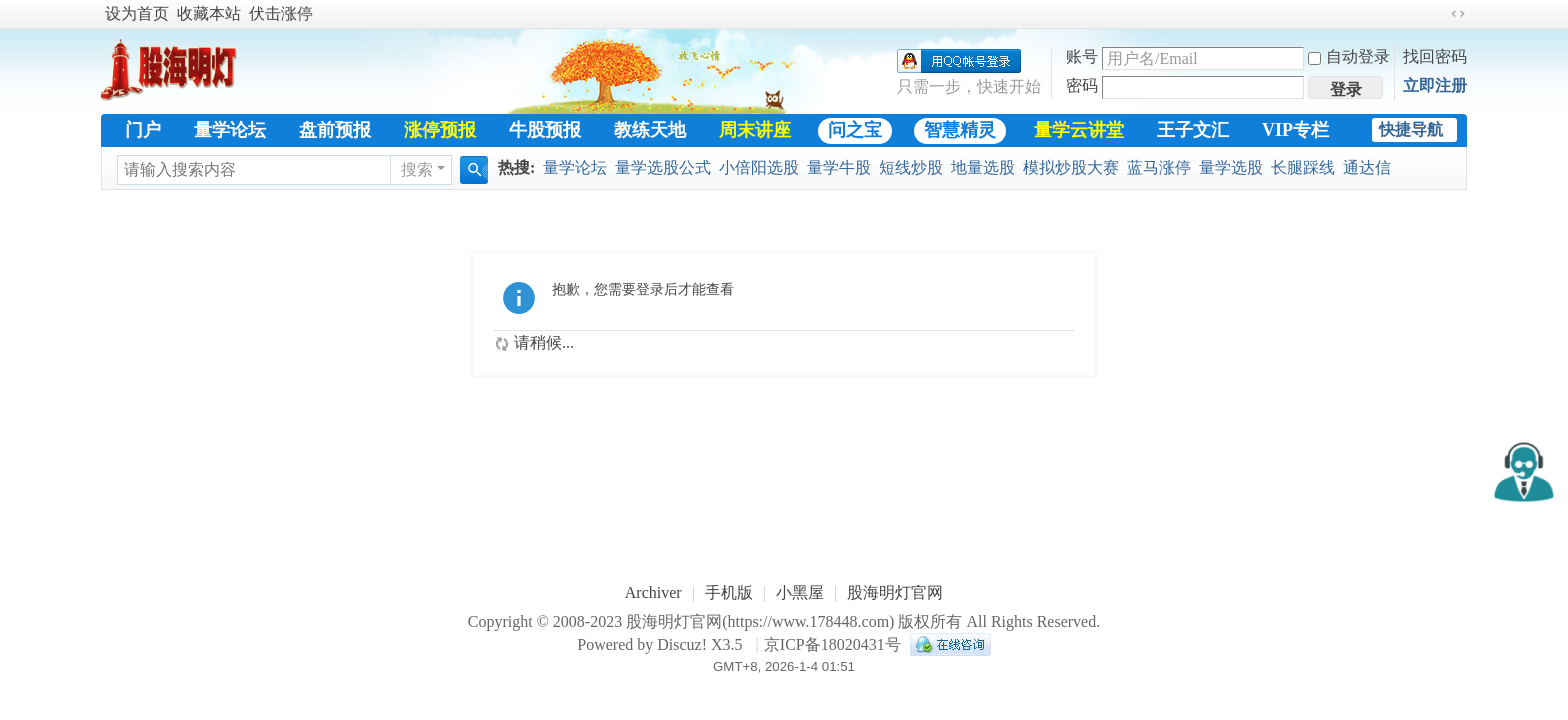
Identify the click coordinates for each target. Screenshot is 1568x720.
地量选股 (983, 167)
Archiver (653, 592)
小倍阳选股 (759, 167)
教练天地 (650, 130)
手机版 (729, 592)
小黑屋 (800, 592)
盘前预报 (335, 130)
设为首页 (137, 13)
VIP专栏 (1295, 130)
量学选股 (1231, 167)
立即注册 (1435, 85)
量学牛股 (839, 167)
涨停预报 (440, 130)
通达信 (1367, 167)
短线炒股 (911, 167)
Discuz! (682, 644)
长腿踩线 (1303, 167)
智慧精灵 (960, 130)
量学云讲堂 (1079, 130)
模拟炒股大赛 (1071, 167)
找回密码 (1435, 56)
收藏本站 (209, 13)
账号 (1082, 56)
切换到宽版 (1458, 14)
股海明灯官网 (895, 592)
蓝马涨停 (1159, 167)
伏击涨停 (281, 13)
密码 (1082, 85)
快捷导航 (1411, 129)
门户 (143, 130)
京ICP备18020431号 (832, 644)
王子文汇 (1193, 130)
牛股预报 (545, 130)
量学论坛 (230, 130)
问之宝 (855, 130)
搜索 (417, 169)
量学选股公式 (663, 167)
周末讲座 (755, 130)
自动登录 (1349, 56)
